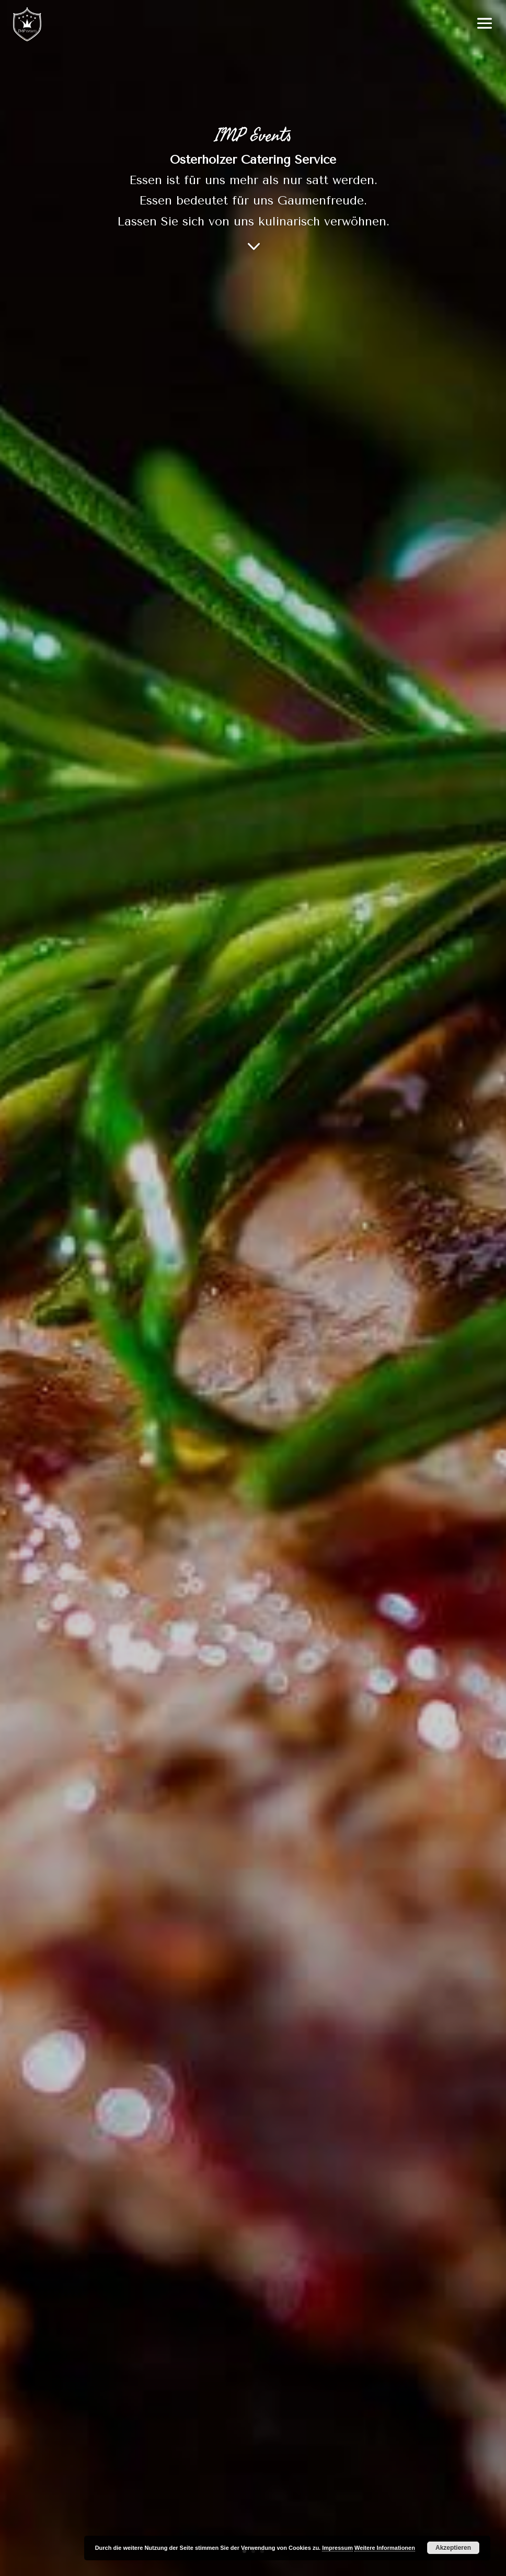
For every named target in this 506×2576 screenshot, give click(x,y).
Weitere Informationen (384, 2548)
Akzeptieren (453, 2547)
